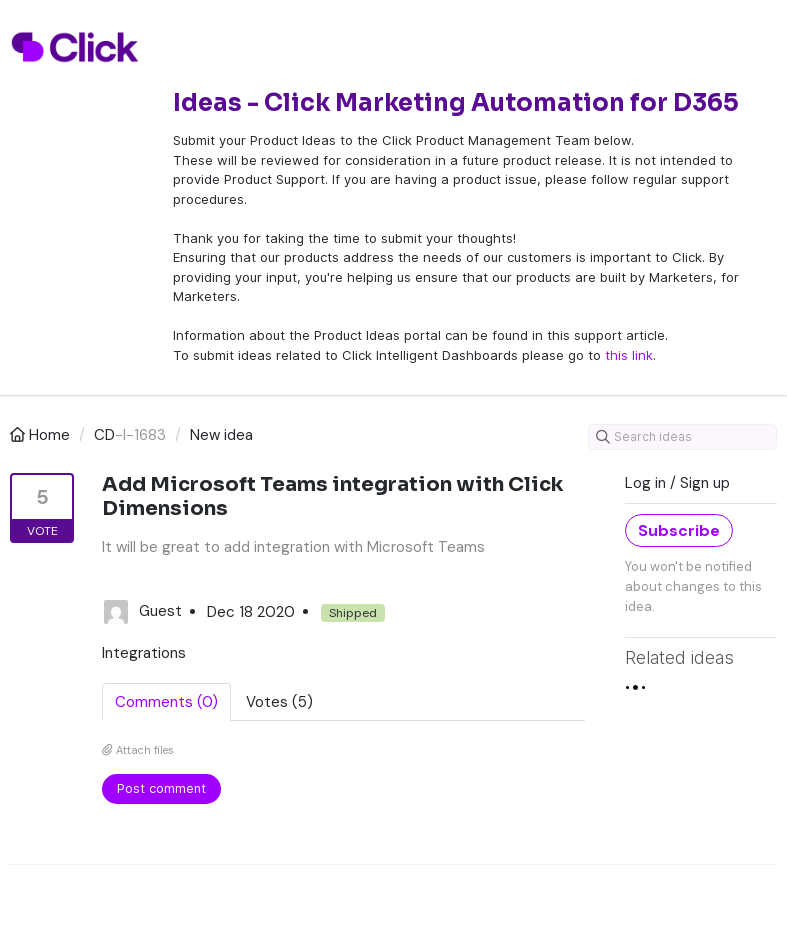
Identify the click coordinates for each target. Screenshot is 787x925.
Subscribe (679, 530)
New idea (221, 435)
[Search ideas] (682, 437)
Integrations (144, 653)
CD (104, 435)
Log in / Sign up (677, 483)
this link (629, 355)
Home (42, 435)
